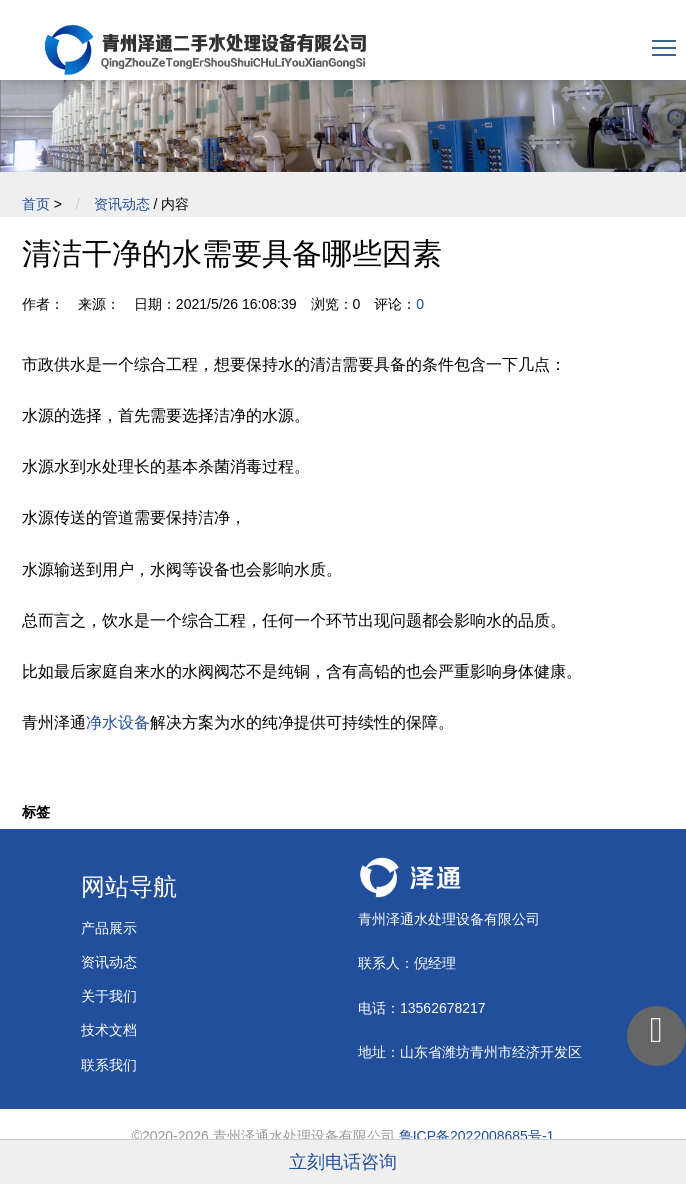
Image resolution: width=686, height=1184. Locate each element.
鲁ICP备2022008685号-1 (477, 1136)
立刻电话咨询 (343, 1162)
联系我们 (109, 1065)
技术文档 (109, 1030)
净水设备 (118, 722)
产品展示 (109, 928)
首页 (36, 204)
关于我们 (109, 996)
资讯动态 (122, 204)
